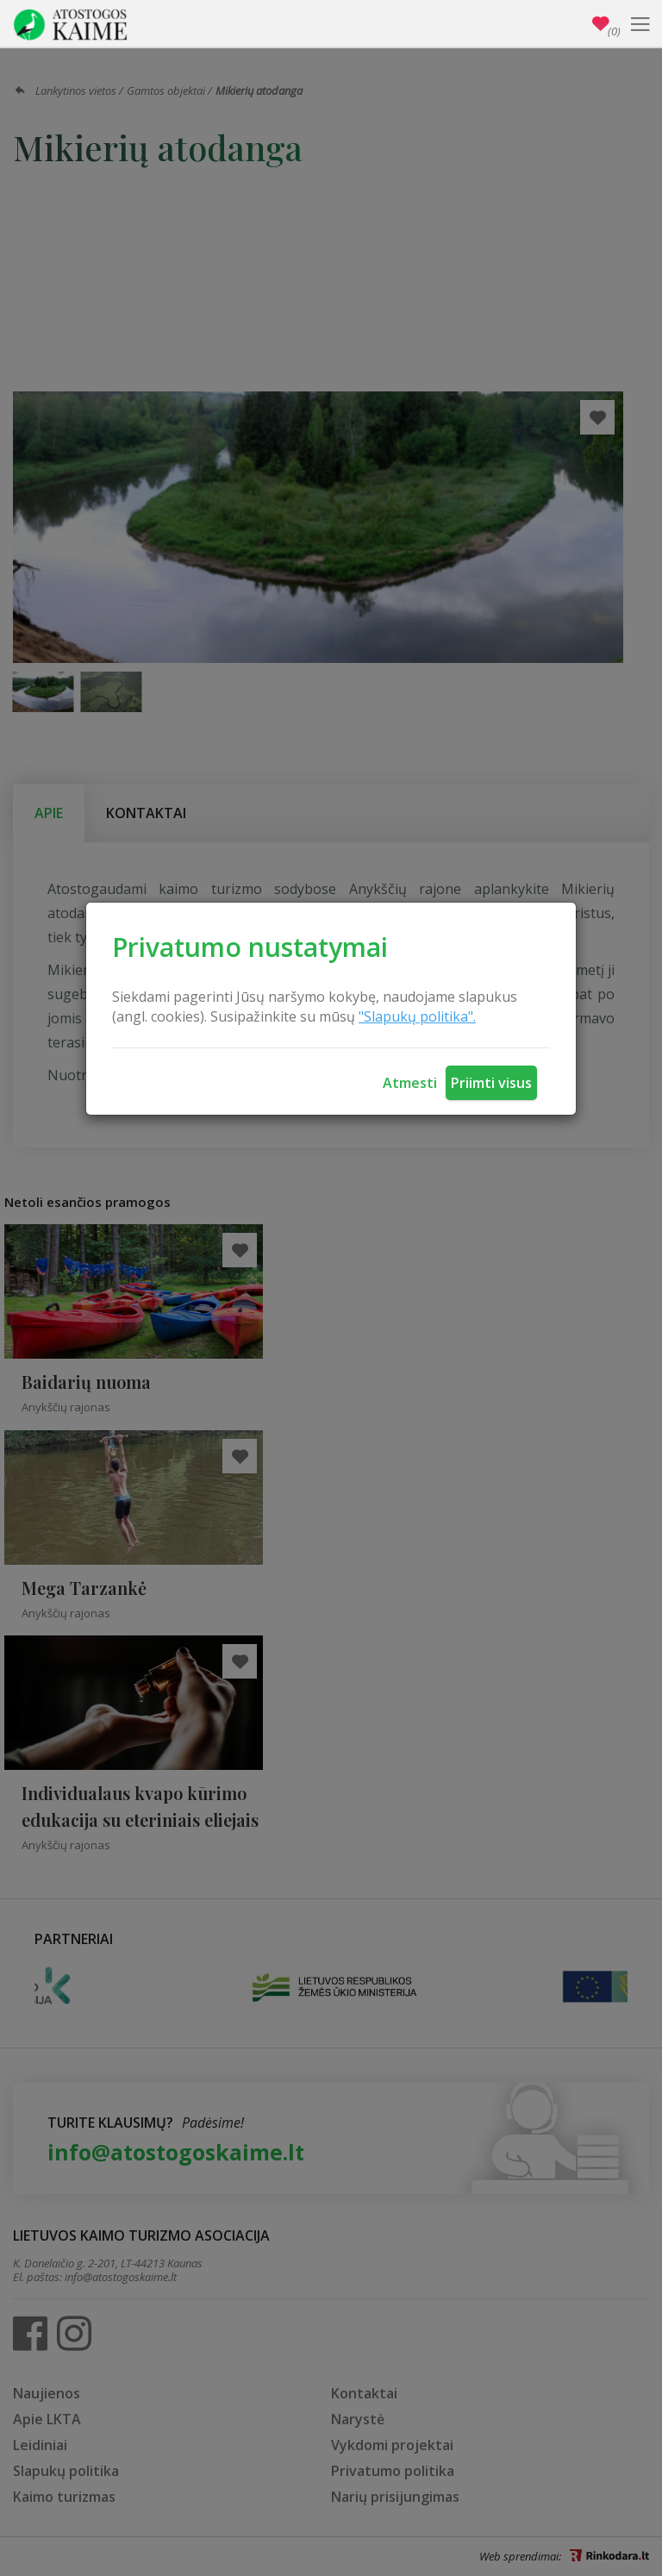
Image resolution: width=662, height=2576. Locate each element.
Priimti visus (491, 1082)
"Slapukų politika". (417, 1016)
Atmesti (410, 1082)
